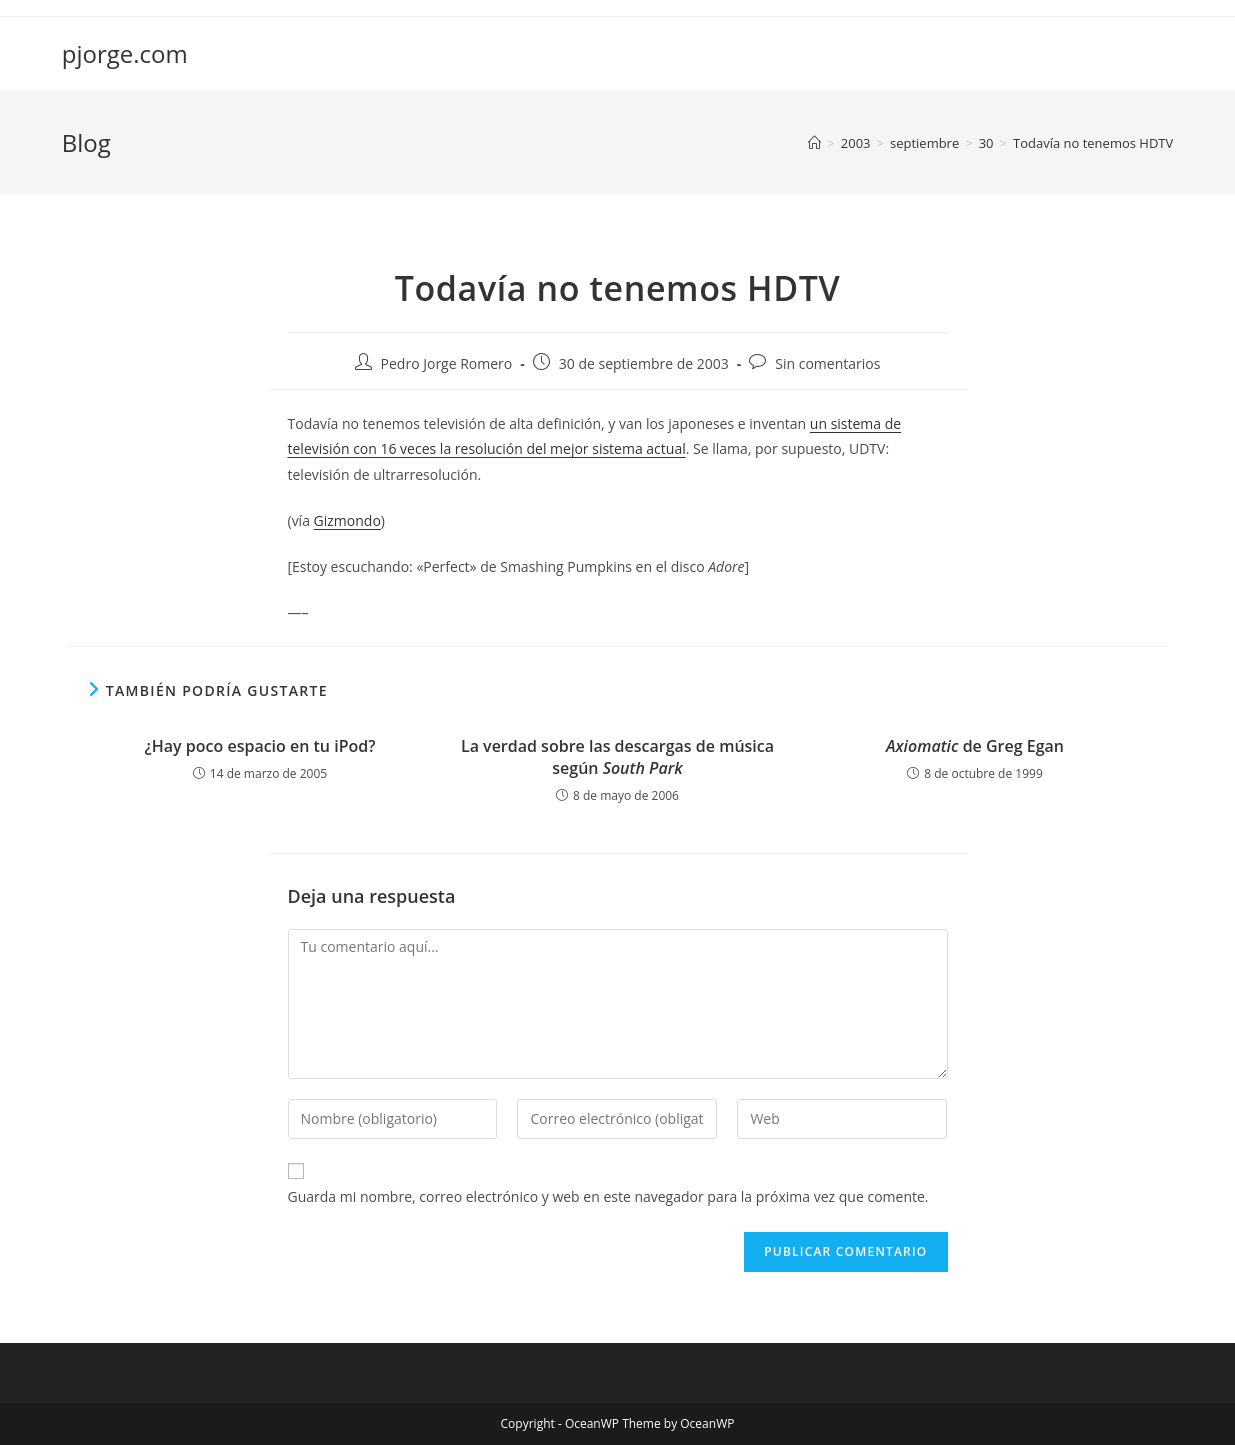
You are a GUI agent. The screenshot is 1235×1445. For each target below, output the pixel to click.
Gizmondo (347, 520)
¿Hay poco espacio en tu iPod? (260, 746)
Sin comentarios (827, 363)
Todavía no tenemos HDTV (1093, 143)
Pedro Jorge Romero (447, 363)
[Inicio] (814, 143)
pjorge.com (125, 53)
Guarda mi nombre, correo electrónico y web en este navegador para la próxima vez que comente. (608, 1196)
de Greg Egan (975, 746)
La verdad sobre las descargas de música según (617, 757)
